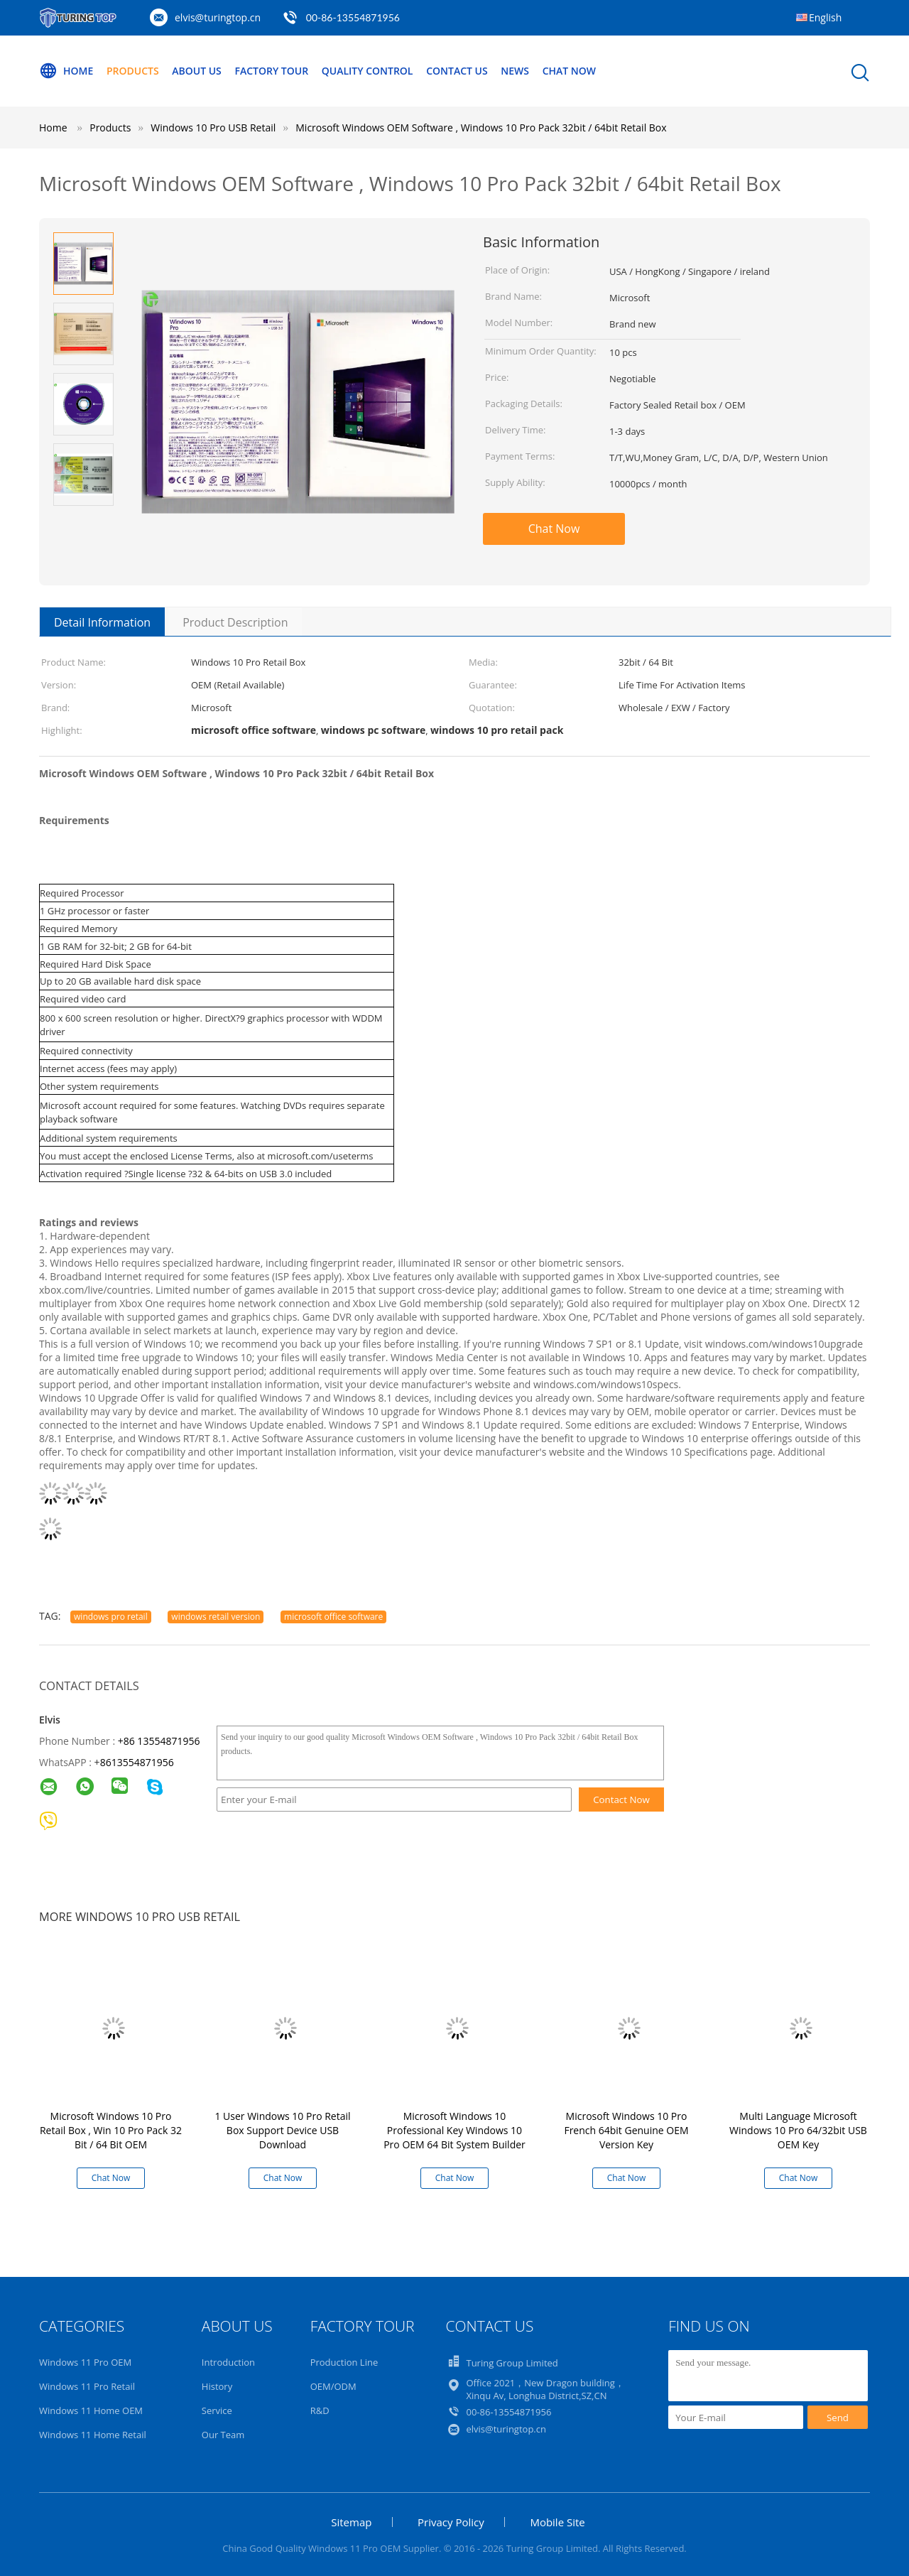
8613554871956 (137, 1762)
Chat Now (569, 70)
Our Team (223, 2434)
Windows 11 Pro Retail (87, 2386)
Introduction (228, 2362)
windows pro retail (111, 1617)
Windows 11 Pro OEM (85, 2362)
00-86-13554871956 (353, 17)
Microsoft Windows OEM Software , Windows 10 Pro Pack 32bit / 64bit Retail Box (480, 127)
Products (133, 70)
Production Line (344, 2362)
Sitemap (351, 2522)
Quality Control (367, 70)
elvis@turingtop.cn (218, 17)
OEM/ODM (333, 2386)
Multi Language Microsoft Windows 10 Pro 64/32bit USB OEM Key (798, 2130)
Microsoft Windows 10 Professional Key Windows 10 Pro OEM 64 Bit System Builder (454, 2130)
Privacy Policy (451, 2522)
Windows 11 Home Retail (92, 2434)
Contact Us (457, 70)
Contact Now (621, 1799)
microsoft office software (333, 1617)
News (515, 70)
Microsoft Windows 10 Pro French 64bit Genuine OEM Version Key (626, 2130)
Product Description (235, 622)
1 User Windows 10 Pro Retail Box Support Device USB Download (282, 2130)
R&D (320, 2410)
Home (66, 71)
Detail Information (102, 622)
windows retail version (215, 1617)
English (825, 17)
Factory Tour (271, 70)
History (217, 2386)
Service (217, 2410)
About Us (197, 70)
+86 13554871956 (159, 1741)
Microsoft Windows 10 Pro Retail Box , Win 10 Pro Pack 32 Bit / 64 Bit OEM (111, 2130)
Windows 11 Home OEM (91, 2410)
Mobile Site (557, 2522)
